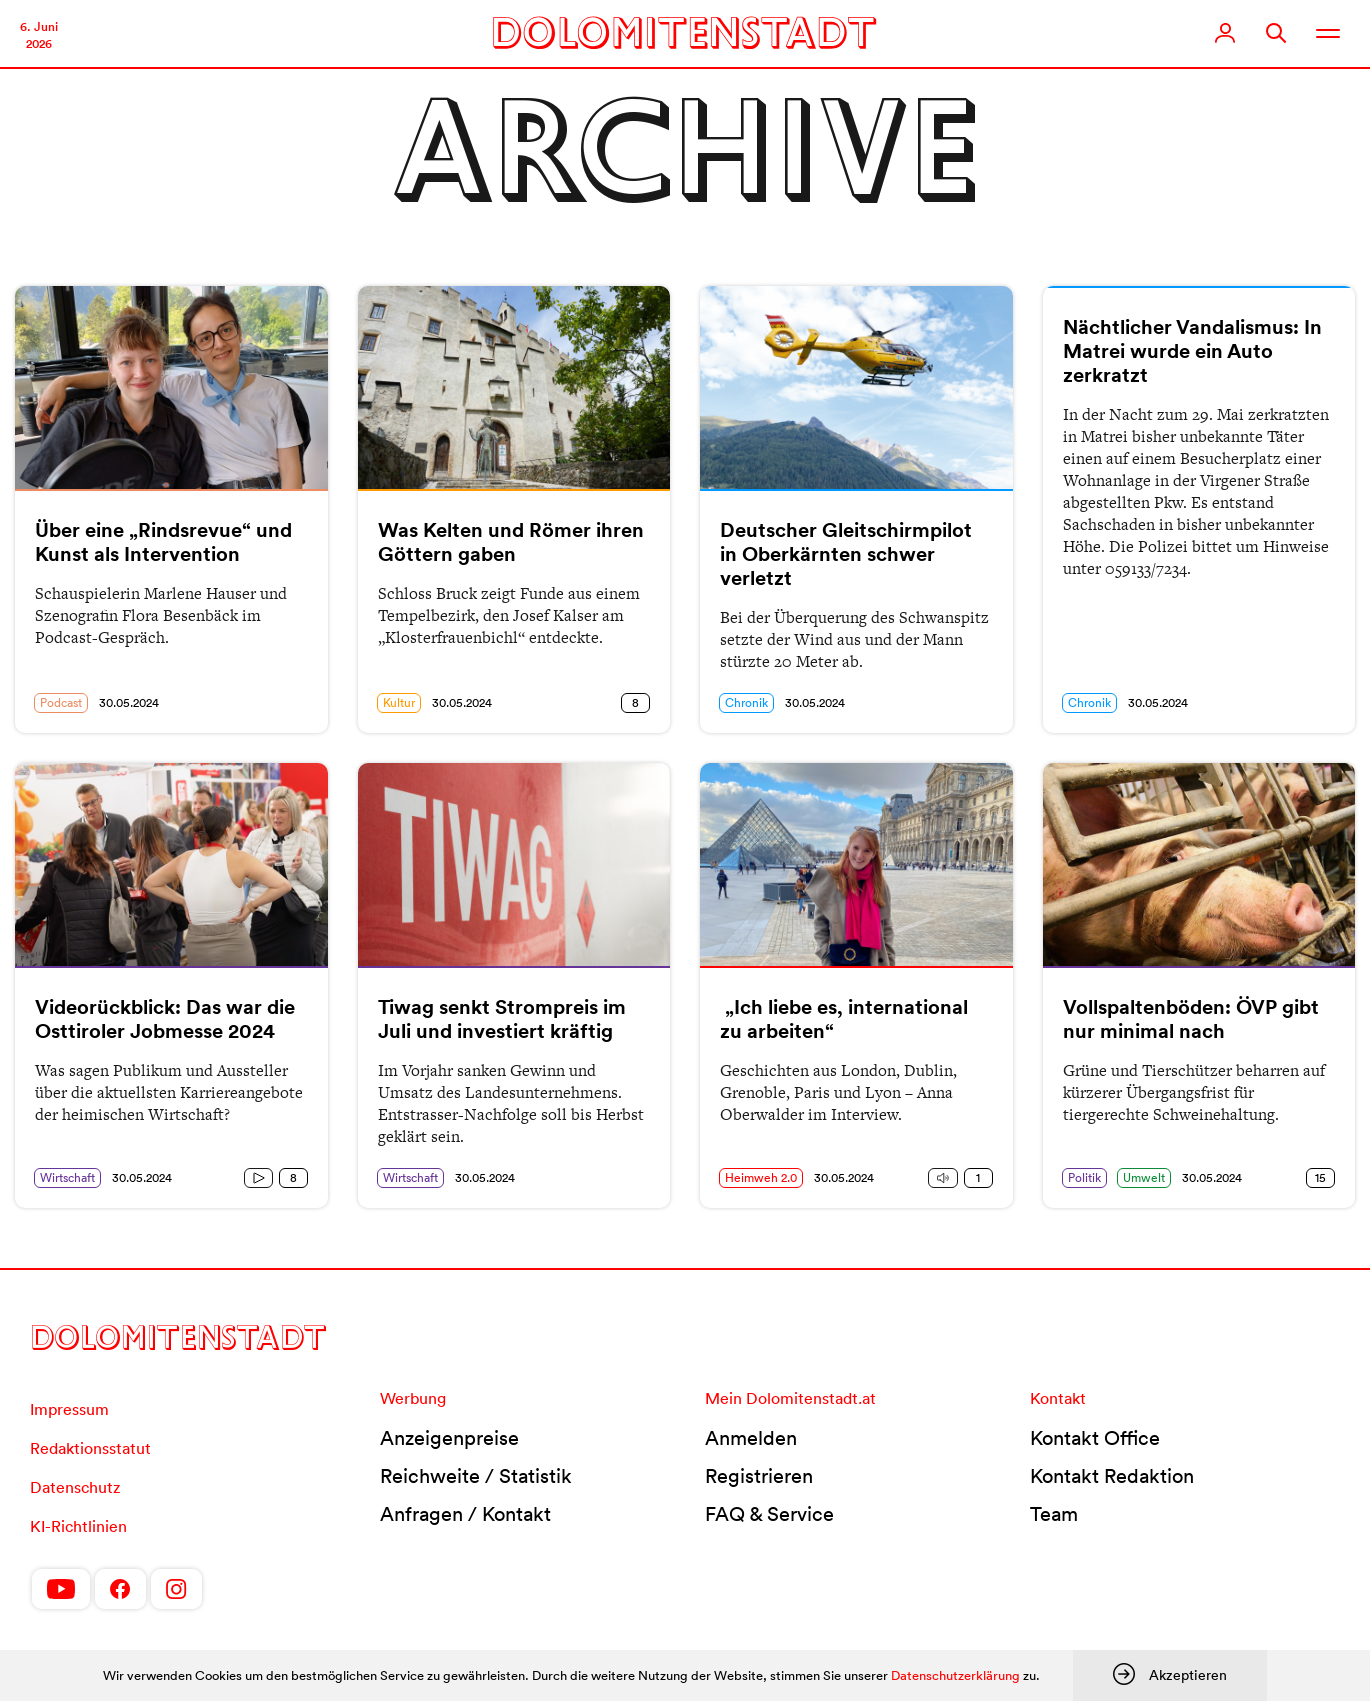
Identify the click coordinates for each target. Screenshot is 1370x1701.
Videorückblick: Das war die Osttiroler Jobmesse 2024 (165, 1019)
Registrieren (759, 1476)
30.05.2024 (129, 702)
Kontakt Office (1095, 1438)
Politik (1084, 1177)
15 (1320, 1177)
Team (1054, 1514)
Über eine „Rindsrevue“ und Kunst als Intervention (163, 542)
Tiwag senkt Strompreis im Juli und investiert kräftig (502, 1019)
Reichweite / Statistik (476, 1476)
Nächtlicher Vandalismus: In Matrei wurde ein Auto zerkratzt (1192, 351)
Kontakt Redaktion (1112, 1476)
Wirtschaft (67, 1177)
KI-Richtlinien (78, 1526)
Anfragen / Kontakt (465, 1514)
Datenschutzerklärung (955, 1675)
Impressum (69, 1409)
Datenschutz (75, 1487)
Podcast (61, 702)
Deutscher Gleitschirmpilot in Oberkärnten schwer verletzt (846, 554)
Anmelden (751, 1438)
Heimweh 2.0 (761, 1177)
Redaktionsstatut (90, 1448)
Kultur (399, 702)
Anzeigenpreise (449, 1438)
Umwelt (1144, 1177)
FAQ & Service (769, 1514)
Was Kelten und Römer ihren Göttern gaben (511, 542)
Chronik (746, 702)
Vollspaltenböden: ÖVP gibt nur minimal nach (1191, 1019)
